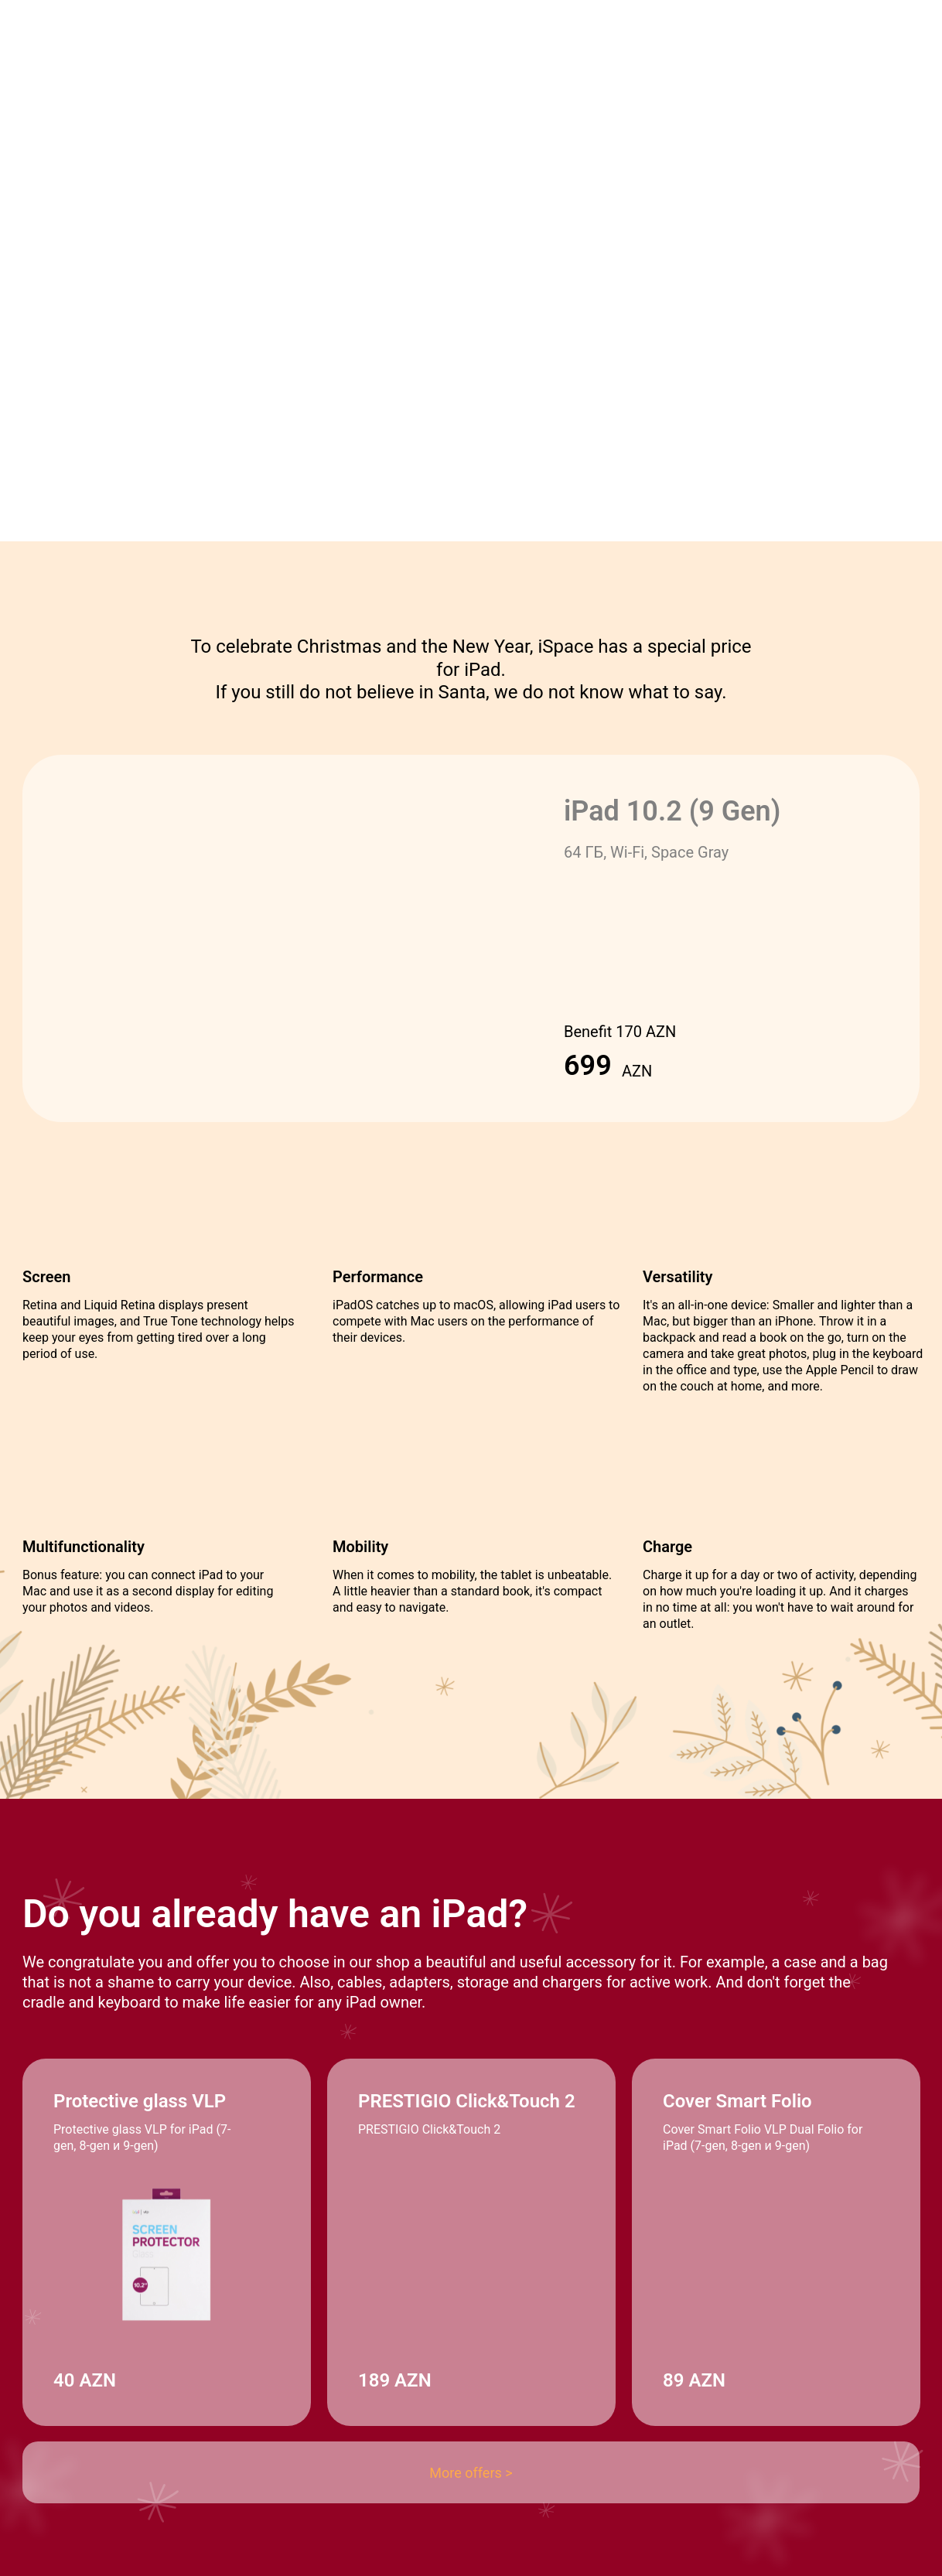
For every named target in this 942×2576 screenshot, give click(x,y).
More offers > (470, 2473)
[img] (257, 2372)
